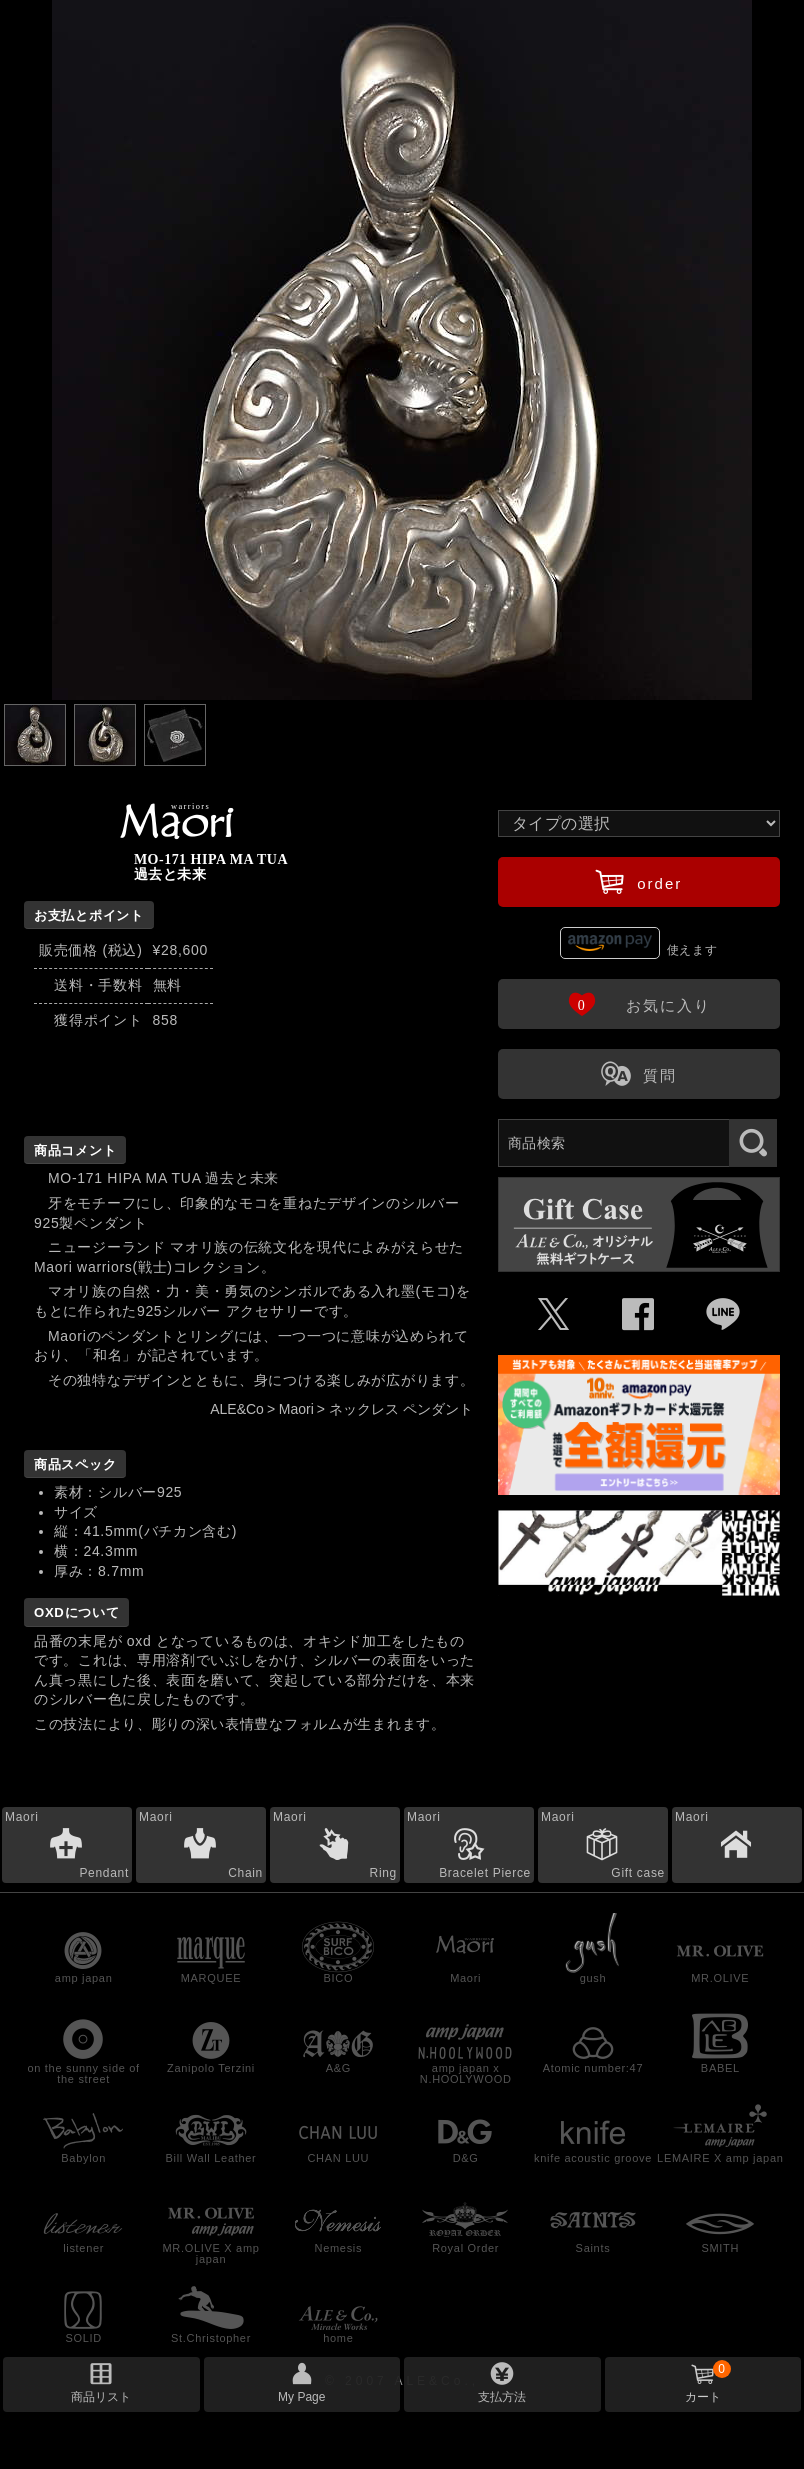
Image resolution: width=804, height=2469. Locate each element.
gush (593, 1978)
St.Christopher (211, 2338)
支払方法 (502, 2397)
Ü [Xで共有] (554, 1315)
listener (83, 2248)
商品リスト (101, 2397)
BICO (338, 1978)
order (638, 881)
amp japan (84, 1978)
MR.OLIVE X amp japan (210, 2253)
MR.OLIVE (720, 1978)
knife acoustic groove (593, 2158)
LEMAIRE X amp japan (720, 2158)
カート (708, 2382)
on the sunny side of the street (83, 2073)
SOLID (83, 2338)
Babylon (83, 2158)
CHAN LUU (338, 2158)
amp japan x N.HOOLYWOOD (466, 2073)
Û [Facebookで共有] (638, 1315)
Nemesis (338, 2248)
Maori (296, 1409)
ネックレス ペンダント (401, 1409)
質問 (639, 1073)
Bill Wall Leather (211, 2158)
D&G (466, 2158)
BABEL (720, 2068)
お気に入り (639, 1003)
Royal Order (465, 2248)
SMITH (720, 2248)
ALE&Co (237, 1409)
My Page (301, 2397)
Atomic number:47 (593, 2068)
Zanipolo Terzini (211, 2068)
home (338, 2338)
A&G (338, 2068)
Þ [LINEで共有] (723, 1315)
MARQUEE (211, 1978)
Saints (593, 2248)
